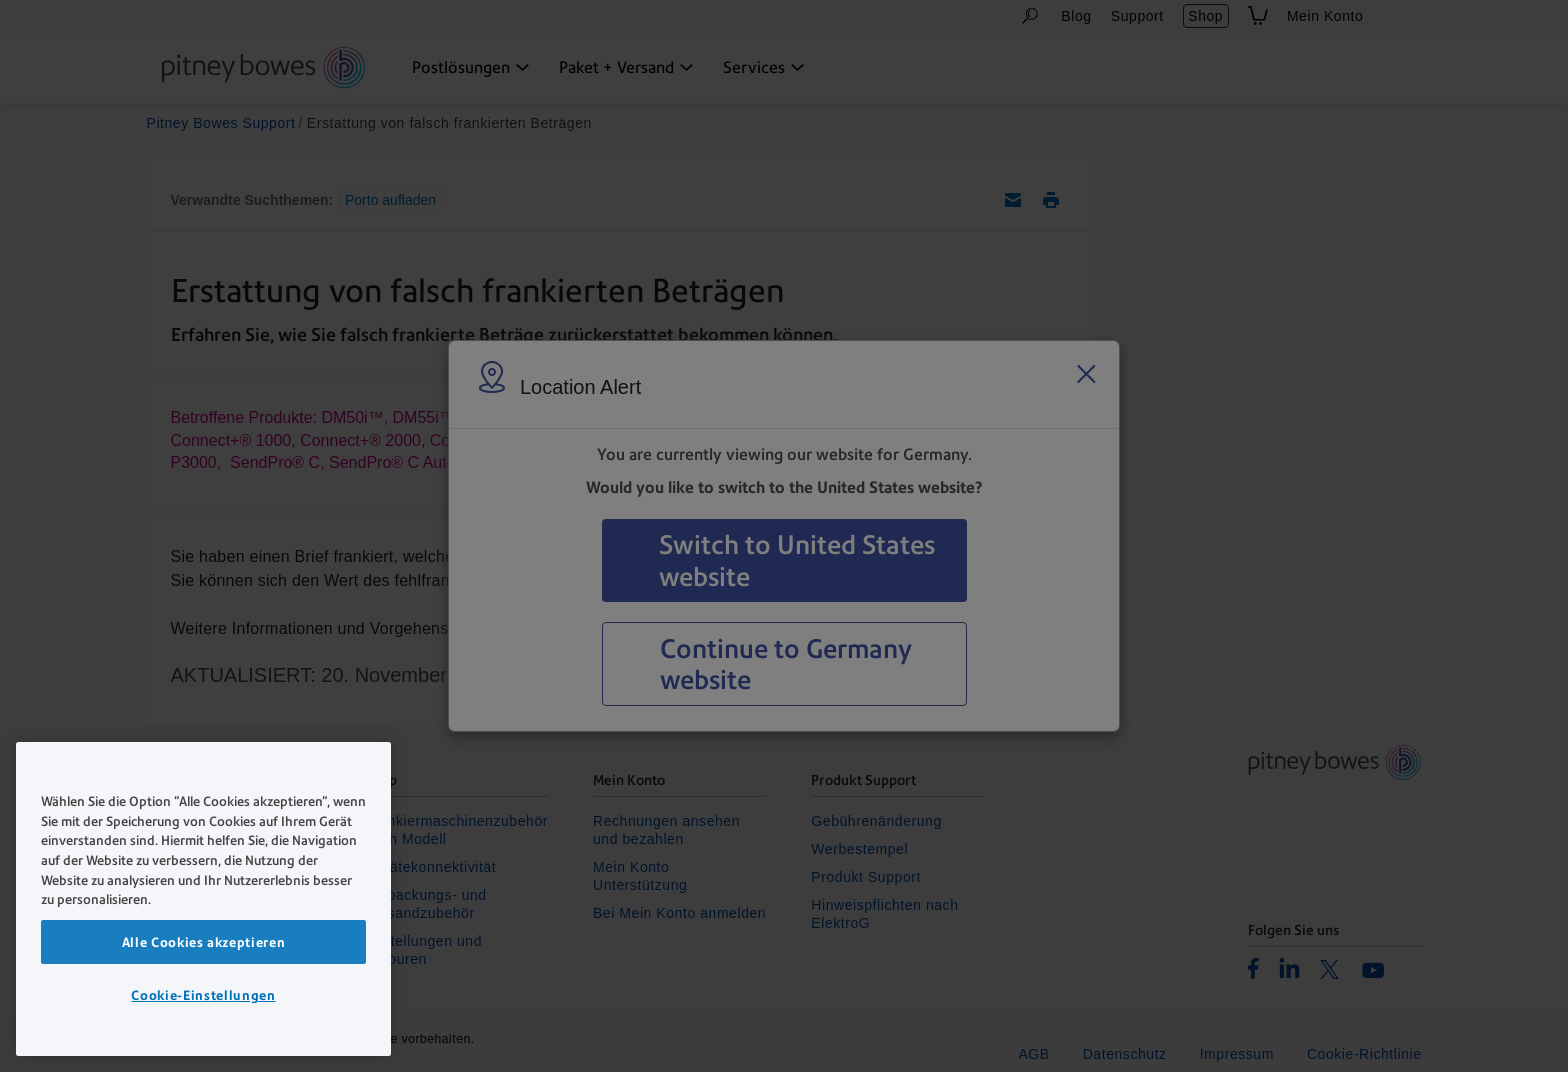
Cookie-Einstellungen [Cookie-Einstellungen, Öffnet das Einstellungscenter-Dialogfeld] (203, 995)
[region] (203, 899)
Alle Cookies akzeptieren (204, 942)
